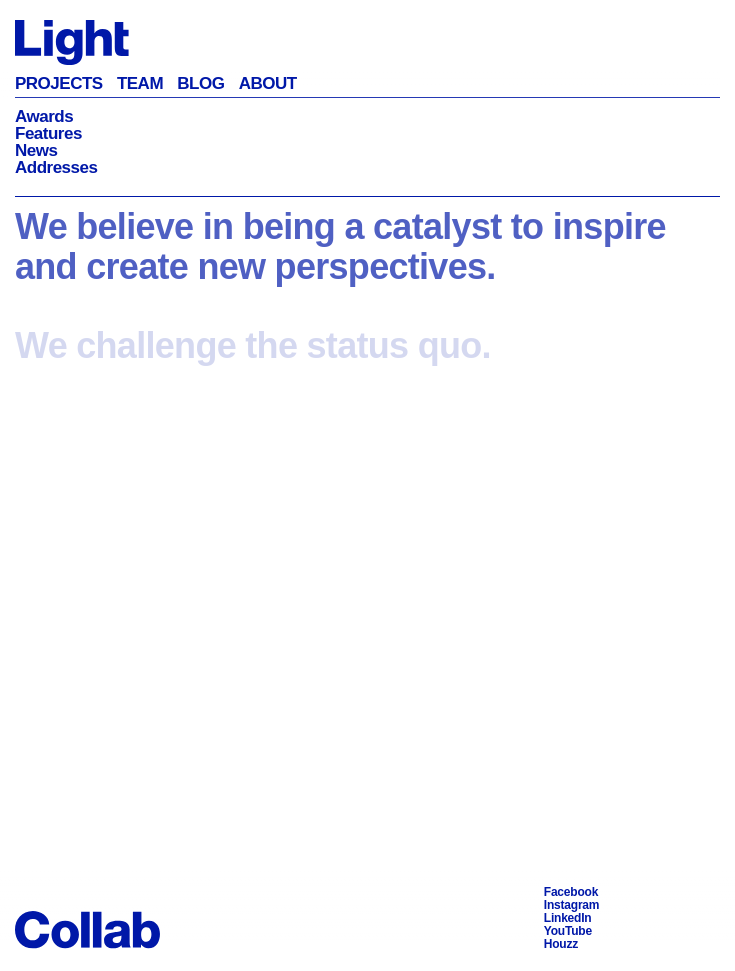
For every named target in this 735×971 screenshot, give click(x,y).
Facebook (571, 892)
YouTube (568, 931)
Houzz (561, 944)
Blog (200, 83)
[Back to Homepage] (72, 41)
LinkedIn (568, 918)
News (36, 150)
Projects (59, 83)
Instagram (572, 905)
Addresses (56, 167)
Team (140, 83)
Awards (44, 116)
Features (48, 133)
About (268, 83)
